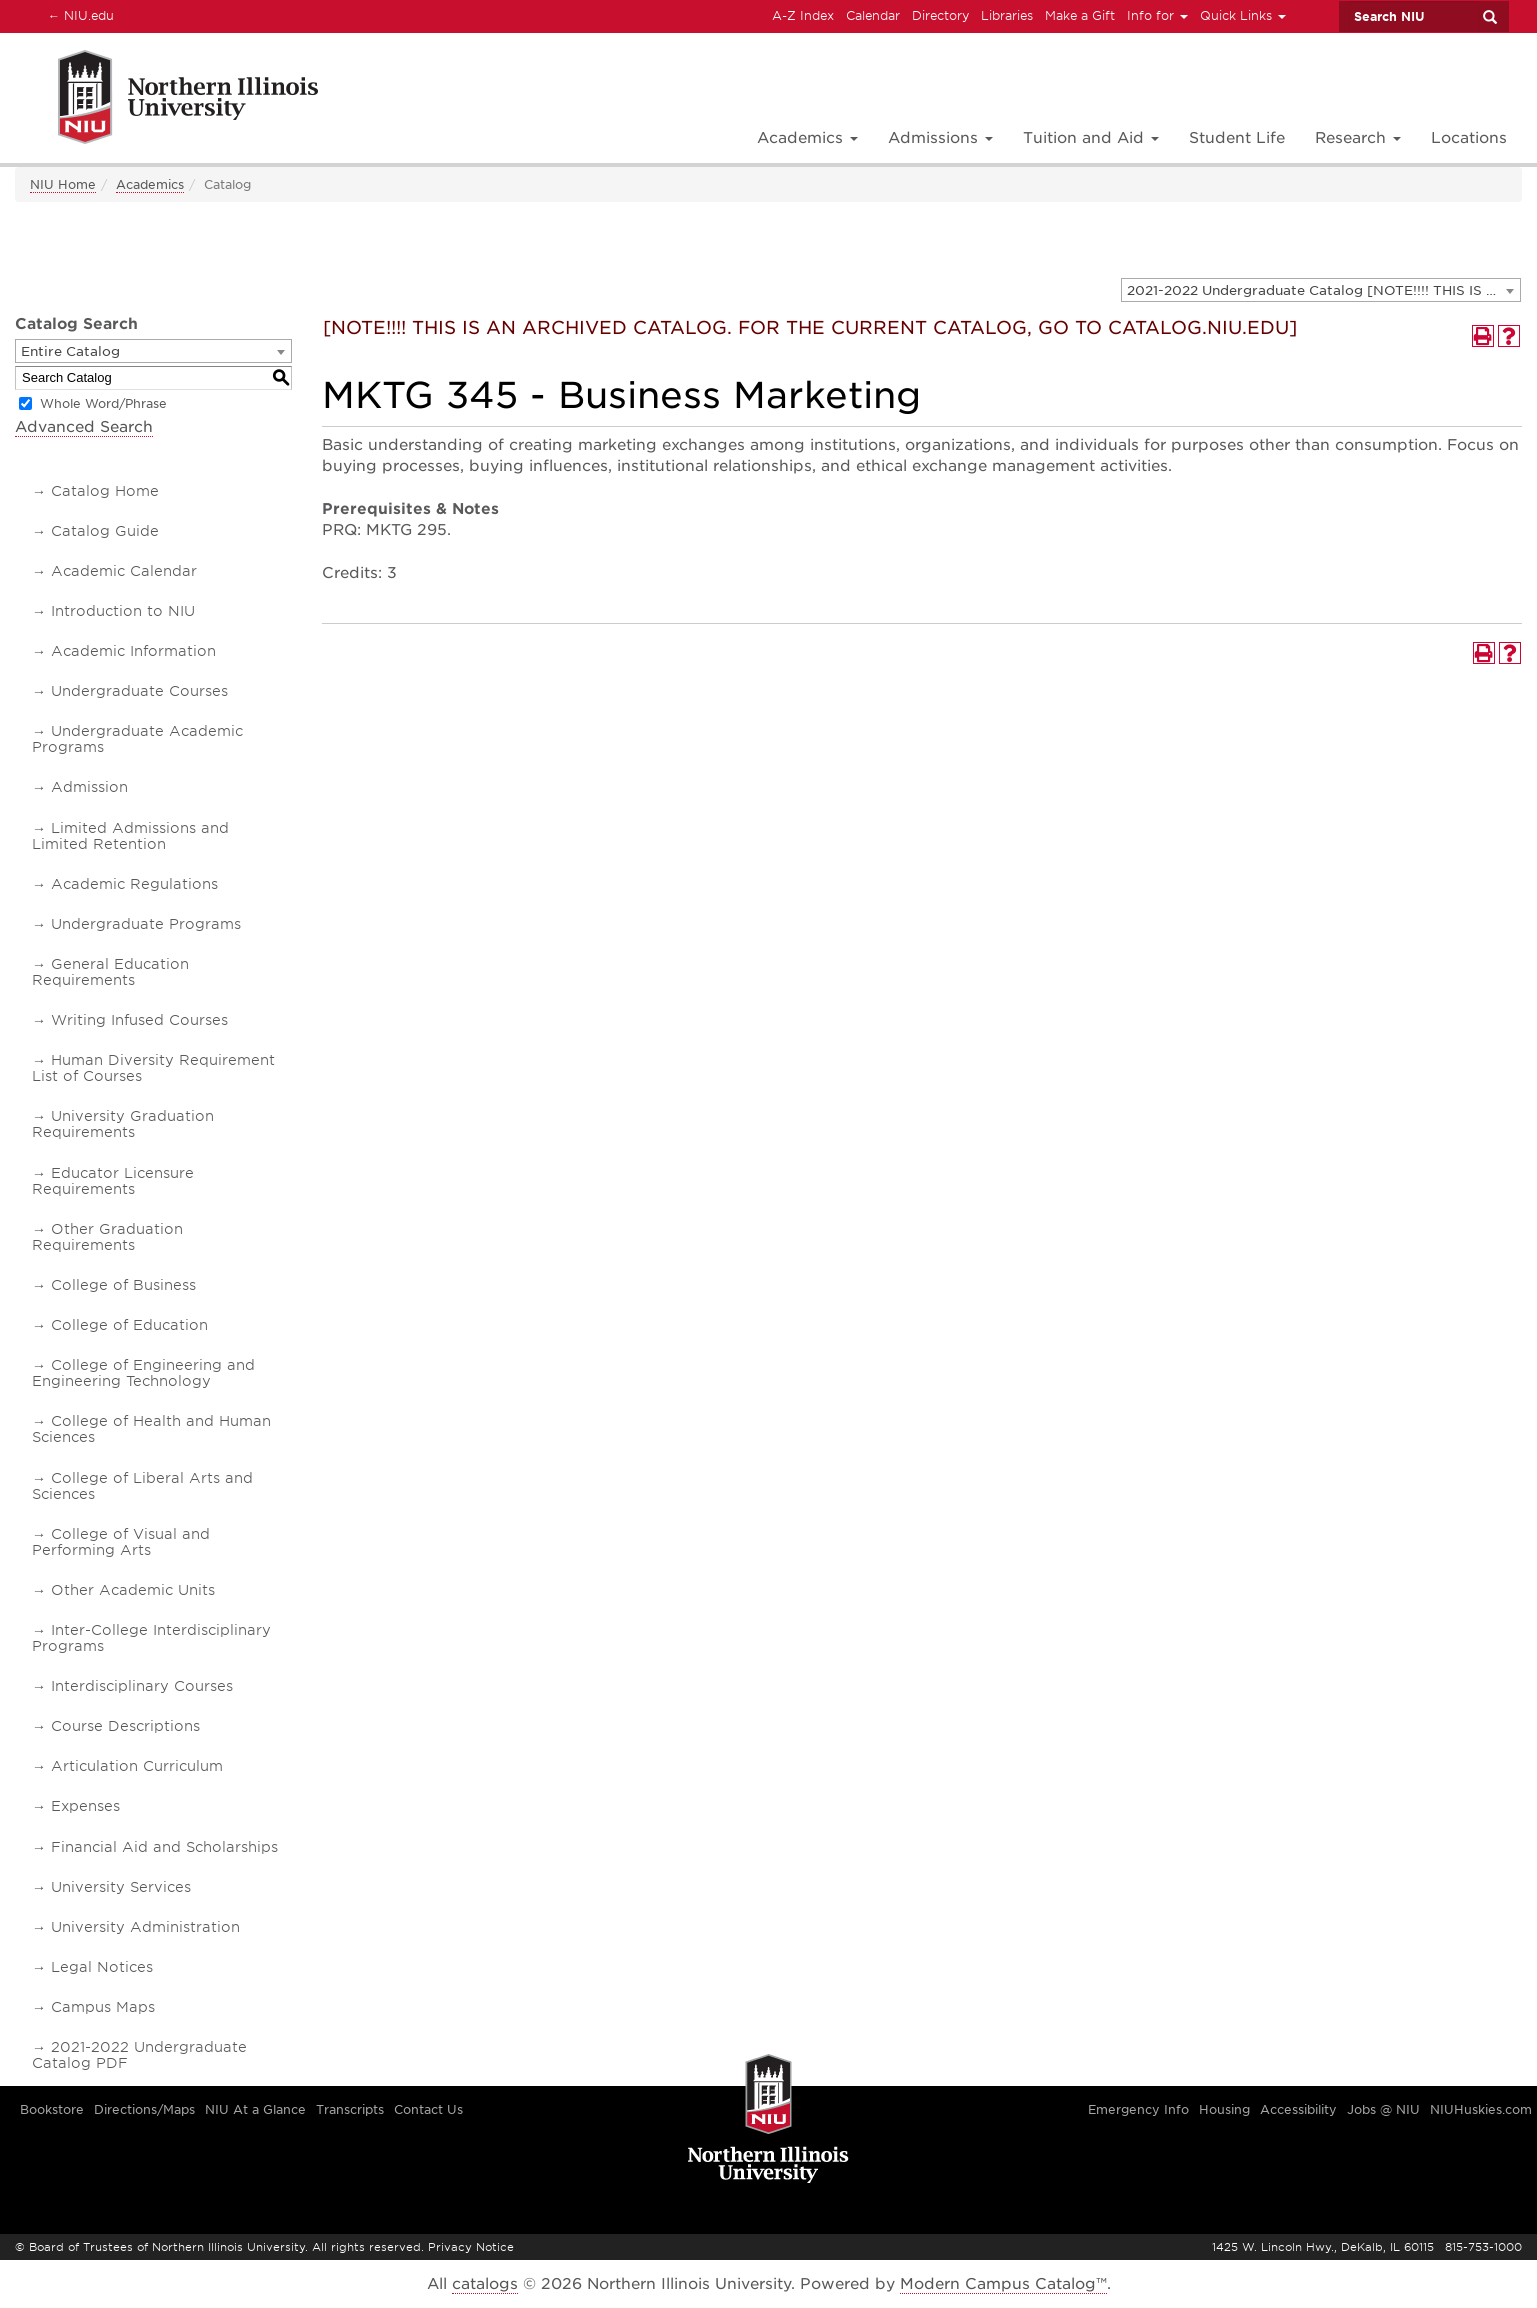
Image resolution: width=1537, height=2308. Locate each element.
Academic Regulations (134, 884)
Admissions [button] (940, 138)
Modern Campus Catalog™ (1003, 2284)
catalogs (485, 2284)
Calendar (873, 15)
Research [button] (1358, 138)
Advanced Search (84, 427)
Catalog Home (105, 491)
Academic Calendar (124, 571)
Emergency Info (1138, 2109)
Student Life (1237, 138)
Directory (940, 15)
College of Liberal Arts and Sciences (142, 1486)
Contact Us (428, 2109)
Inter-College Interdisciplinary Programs (151, 1638)
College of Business (123, 1285)
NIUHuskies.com (1481, 2109)
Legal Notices (102, 1967)
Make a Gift (1080, 15)
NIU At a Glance (255, 2109)
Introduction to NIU (123, 611)
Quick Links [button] (1243, 15)
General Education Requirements (110, 972)
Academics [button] (807, 138)
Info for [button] (1157, 15)
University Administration (145, 1927)
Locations (1469, 138)
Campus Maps (103, 2007)
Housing (1224, 2109)
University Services (121, 1887)
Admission (89, 787)
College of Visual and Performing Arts (121, 1542)
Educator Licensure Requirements (113, 1181)
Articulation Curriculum (137, 1766)
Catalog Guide (105, 531)
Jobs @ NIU (1383, 2109)
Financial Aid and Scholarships (164, 1847)
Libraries (1007, 15)
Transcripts (350, 2109)
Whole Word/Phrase (103, 403)
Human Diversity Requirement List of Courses (153, 1068)
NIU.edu (78, 15)
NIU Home (63, 184)
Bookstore (52, 2109)
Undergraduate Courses (139, 691)
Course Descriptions (125, 1726)
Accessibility (1298, 2109)
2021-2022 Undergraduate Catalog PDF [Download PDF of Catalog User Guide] (139, 2055)
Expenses (85, 1806)
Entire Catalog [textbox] (70, 351)
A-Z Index (803, 15)
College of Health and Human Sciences (151, 1429)
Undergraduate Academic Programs (137, 739)
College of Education (129, 1325)
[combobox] (1321, 290)
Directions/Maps (144, 2109)
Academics (150, 184)
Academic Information (133, 651)
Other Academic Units (133, 1590)
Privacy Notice (471, 2247)
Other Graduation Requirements (107, 1237)
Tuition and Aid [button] (1091, 138)
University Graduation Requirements (123, 1124)
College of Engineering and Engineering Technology (143, 1373)
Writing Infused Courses (139, 1020)
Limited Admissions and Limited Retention (130, 836)
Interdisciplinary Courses (142, 1686)
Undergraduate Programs (146, 924)
